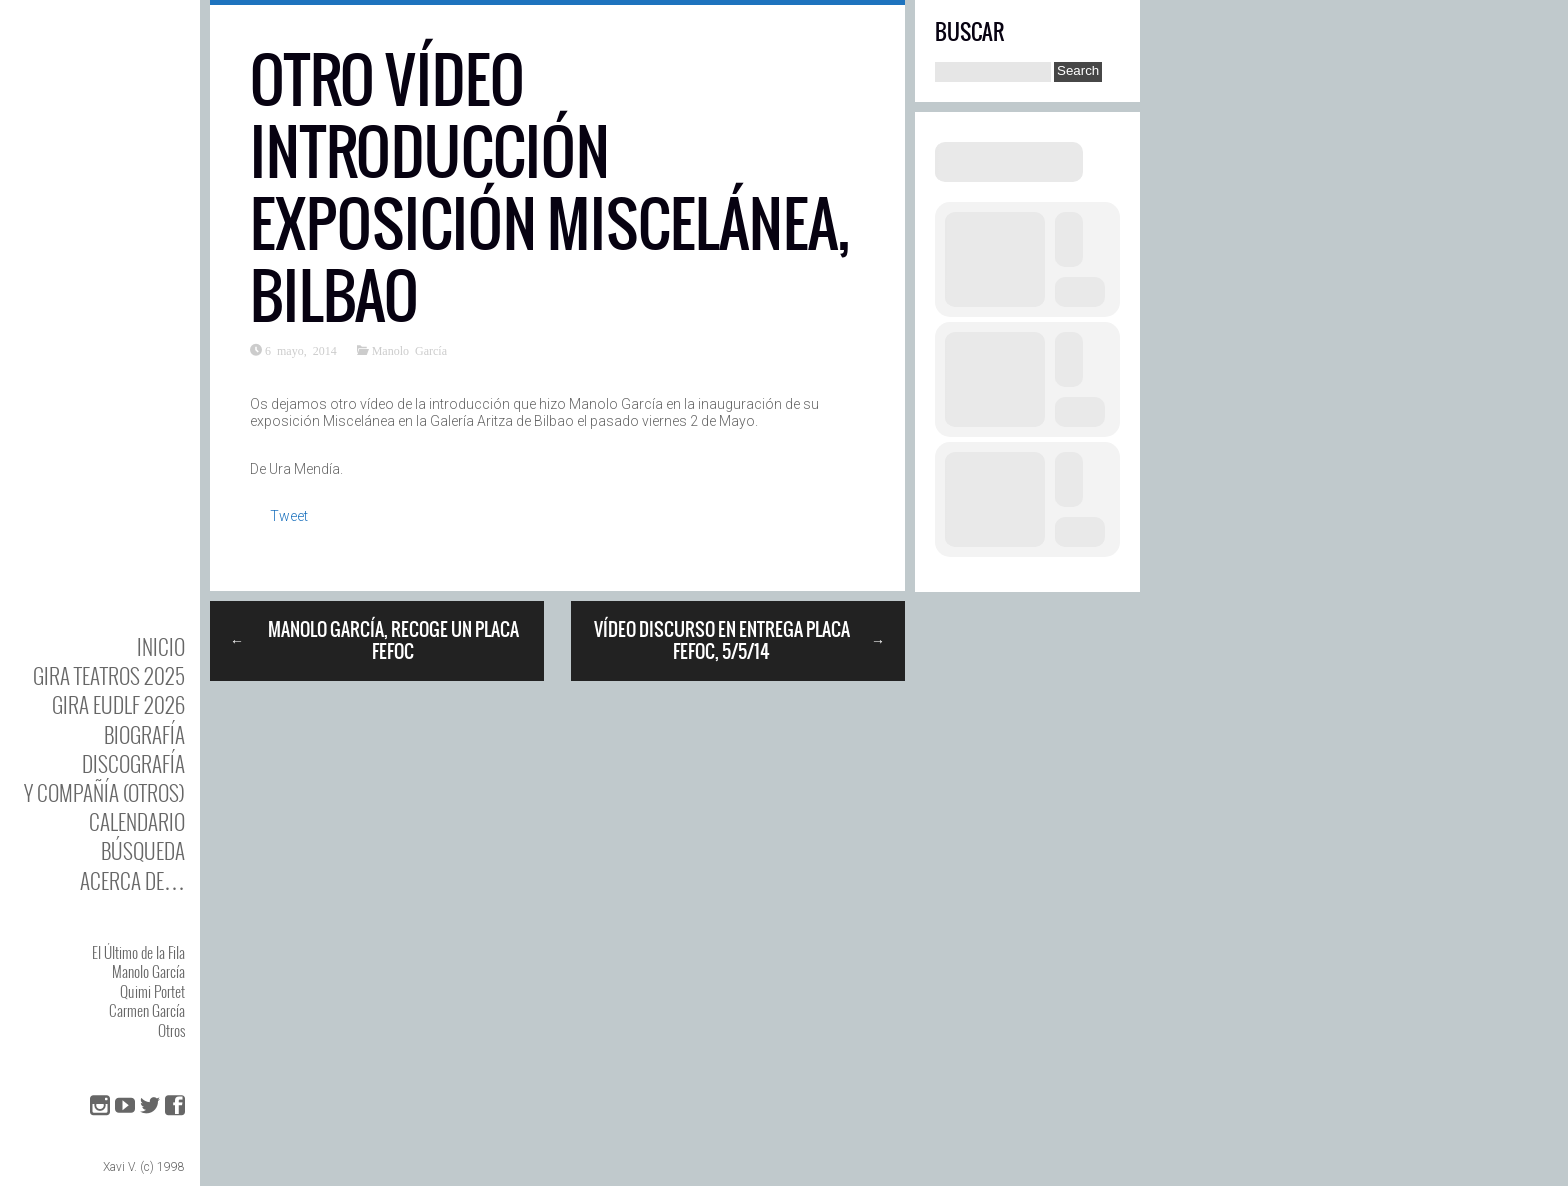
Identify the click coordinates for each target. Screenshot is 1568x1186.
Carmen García (147, 1010)
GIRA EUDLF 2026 (118, 704)
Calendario (137, 821)
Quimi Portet (152, 991)
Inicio (161, 646)
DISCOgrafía (133, 763)
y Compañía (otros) (104, 792)
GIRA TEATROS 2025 (109, 675)
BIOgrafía (144, 734)
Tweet (289, 516)
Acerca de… (132, 880)
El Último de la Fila (138, 952)
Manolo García (148, 971)
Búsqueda (143, 850)
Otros (171, 1030)
